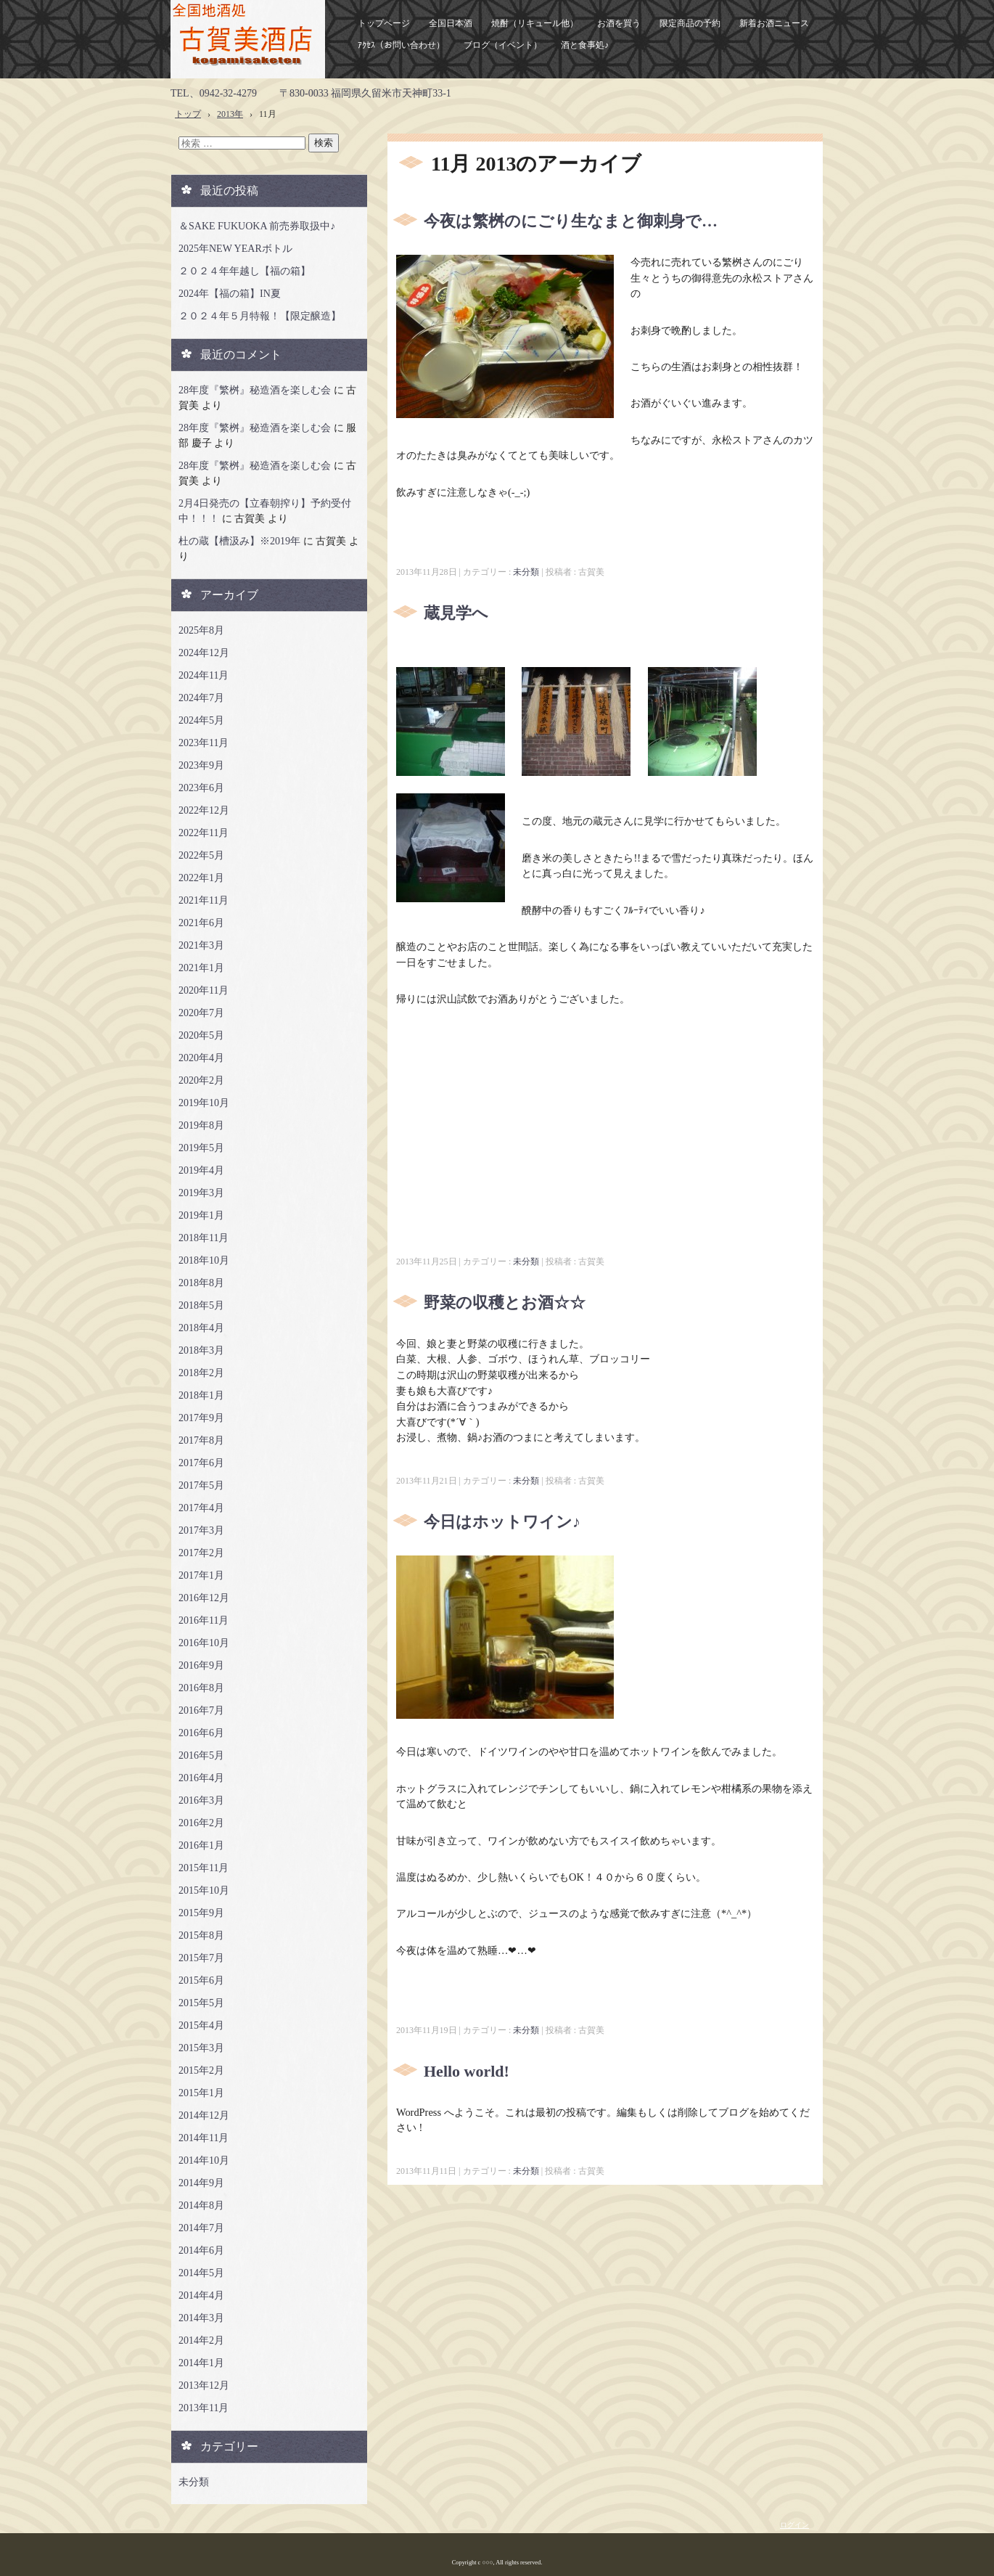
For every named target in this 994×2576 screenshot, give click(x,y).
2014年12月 (203, 2115)
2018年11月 (203, 1237)
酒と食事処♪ (585, 45)
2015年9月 (201, 1913)
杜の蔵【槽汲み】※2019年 (239, 541)
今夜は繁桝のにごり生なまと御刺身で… (571, 221)
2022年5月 (201, 855)
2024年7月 (201, 697)
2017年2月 (201, 1552)
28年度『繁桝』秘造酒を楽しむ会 (254, 390)
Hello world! (466, 2071)
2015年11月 (203, 1868)
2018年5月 (201, 1305)
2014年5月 (201, 2273)
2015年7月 (201, 1958)
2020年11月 (203, 990)
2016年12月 (203, 1597)
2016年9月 (201, 1665)
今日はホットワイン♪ (502, 1522)
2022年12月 (203, 810)
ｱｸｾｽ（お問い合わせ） (401, 45)
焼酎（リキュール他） (534, 23)
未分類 (526, 572)
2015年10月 (203, 1890)
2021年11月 (203, 900)
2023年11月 (203, 742)
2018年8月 (201, 1282)
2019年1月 (201, 1215)
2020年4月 (201, 1057)
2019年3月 (201, 1192)
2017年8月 (201, 1440)
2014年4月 (201, 2295)
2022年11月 (203, 832)
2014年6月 (201, 2250)
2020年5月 (201, 1035)
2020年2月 (201, 1080)
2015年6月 (201, 1980)
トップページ (384, 23)
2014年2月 (201, 2340)
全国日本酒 (450, 23)
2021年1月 (201, 967)
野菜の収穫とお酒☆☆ (505, 1302)
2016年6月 (201, 1732)
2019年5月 (201, 1147)
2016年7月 (201, 1710)
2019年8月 (201, 1125)
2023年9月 (201, 765)
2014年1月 (201, 2363)
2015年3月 (201, 2048)
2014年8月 (201, 2205)
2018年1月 (201, 1395)
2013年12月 (203, 2385)
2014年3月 (201, 2318)
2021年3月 (201, 945)
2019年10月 (203, 1102)
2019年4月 (201, 1170)
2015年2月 (201, 2070)
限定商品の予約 (690, 23)
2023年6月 (201, 787)
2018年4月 (201, 1327)
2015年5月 (201, 2003)
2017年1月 (201, 1575)
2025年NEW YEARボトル (235, 248)
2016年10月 (203, 1642)
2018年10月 (203, 1260)
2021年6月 (201, 922)
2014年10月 (203, 2160)
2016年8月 (201, 1687)
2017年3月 (201, 1530)
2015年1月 (201, 2093)
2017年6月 (201, 1462)
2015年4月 (201, 2025)
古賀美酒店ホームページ (248, 39)
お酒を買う (619, 23)
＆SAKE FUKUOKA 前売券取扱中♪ (256, 226)
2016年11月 (203, 1620)
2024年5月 (201, 720)
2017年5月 (201, 1485)
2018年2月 (201, 1372)
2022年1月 (201, 877)
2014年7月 (201, 2228)
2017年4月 (201, 1507)
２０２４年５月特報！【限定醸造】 (259, 316)
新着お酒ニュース (774, 23)
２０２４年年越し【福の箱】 (244, 271)
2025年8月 (201, 630)
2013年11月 (203, 2408)
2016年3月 (201, 1800)
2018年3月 (201, 1350)
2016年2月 (201, 1822)
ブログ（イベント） (503, 45)
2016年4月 (201, 1777)
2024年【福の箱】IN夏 (229, 293)
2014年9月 (201, 2183)
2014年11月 (203, 2138)
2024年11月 (203, 675)
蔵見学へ (456, 613)
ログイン (794, 2525)
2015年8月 (201, 1935)
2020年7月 (201, 1012)
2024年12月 (203, 652)
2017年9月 (201, 1417)
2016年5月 (201, 1755)
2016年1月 (201, 1845)
